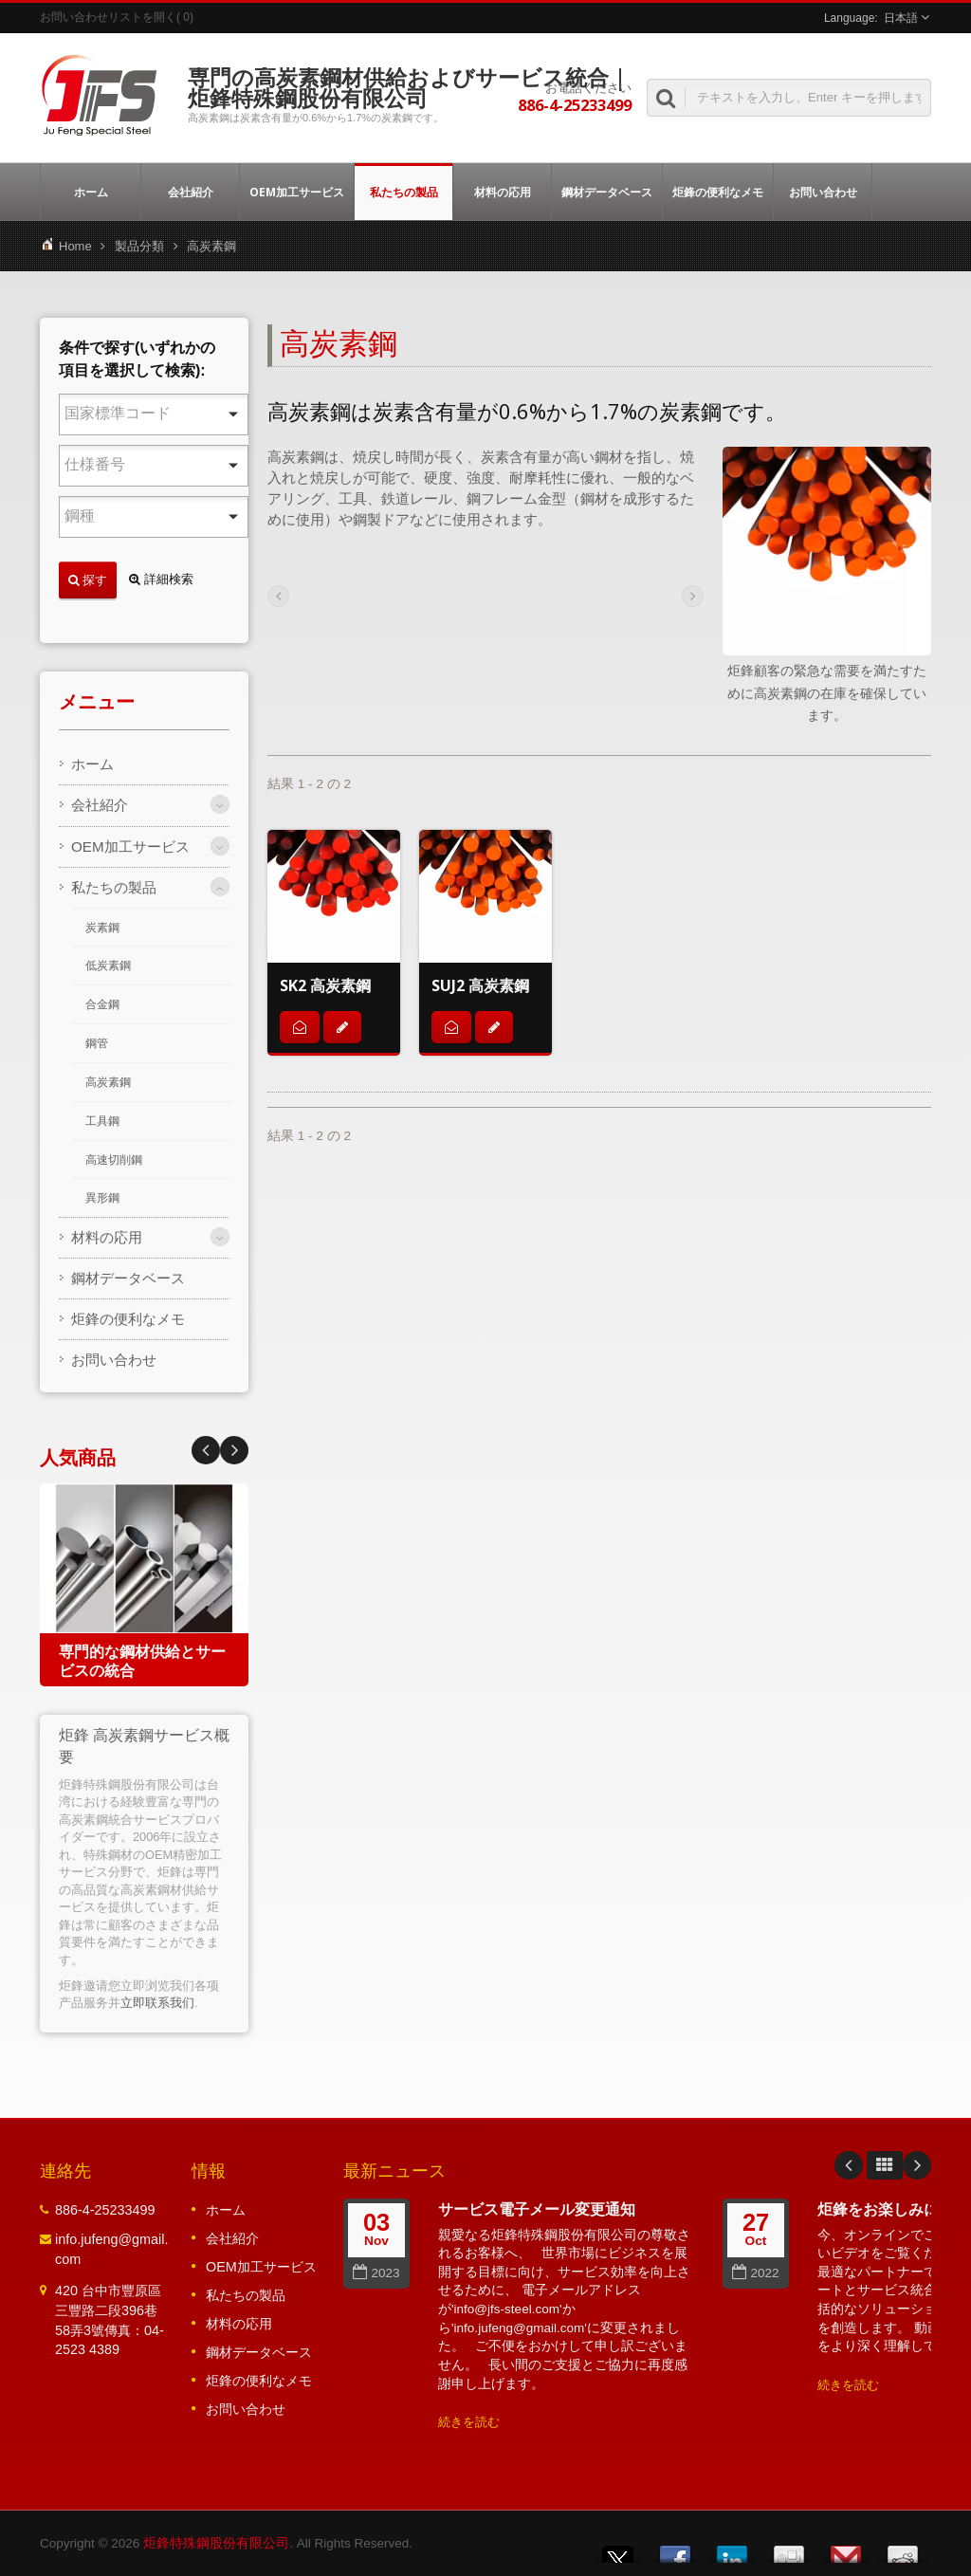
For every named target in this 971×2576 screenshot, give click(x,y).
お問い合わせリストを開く (108, 17)
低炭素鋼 (108, 965)
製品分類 (139, 246)
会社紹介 (190, 191)
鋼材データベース (607, 191)
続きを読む (469, 2422)
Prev (234, 1450)
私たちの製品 (403, 191)
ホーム (90, 191)
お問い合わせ (822, 191)
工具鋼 (102, 1121)
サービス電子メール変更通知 (536, 2209)
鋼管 (96, 1043)
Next (206, 1450)
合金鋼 (102, 1004)
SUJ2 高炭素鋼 (480, 985)
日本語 (901, 18)
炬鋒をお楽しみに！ (885, 2209)
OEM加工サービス (297, 191)
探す (87, 579)
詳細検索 (161, 579)
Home (75, 246)
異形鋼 (102, 1198)
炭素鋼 (102, 927)
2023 (376, 2273)
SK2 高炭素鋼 (325, 985)
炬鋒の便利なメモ (718, 191)
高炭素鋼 (108, 1082)
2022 (755, 2273)
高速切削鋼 (113, 1160)
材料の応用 (502, 191)
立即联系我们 (157, 2003)
